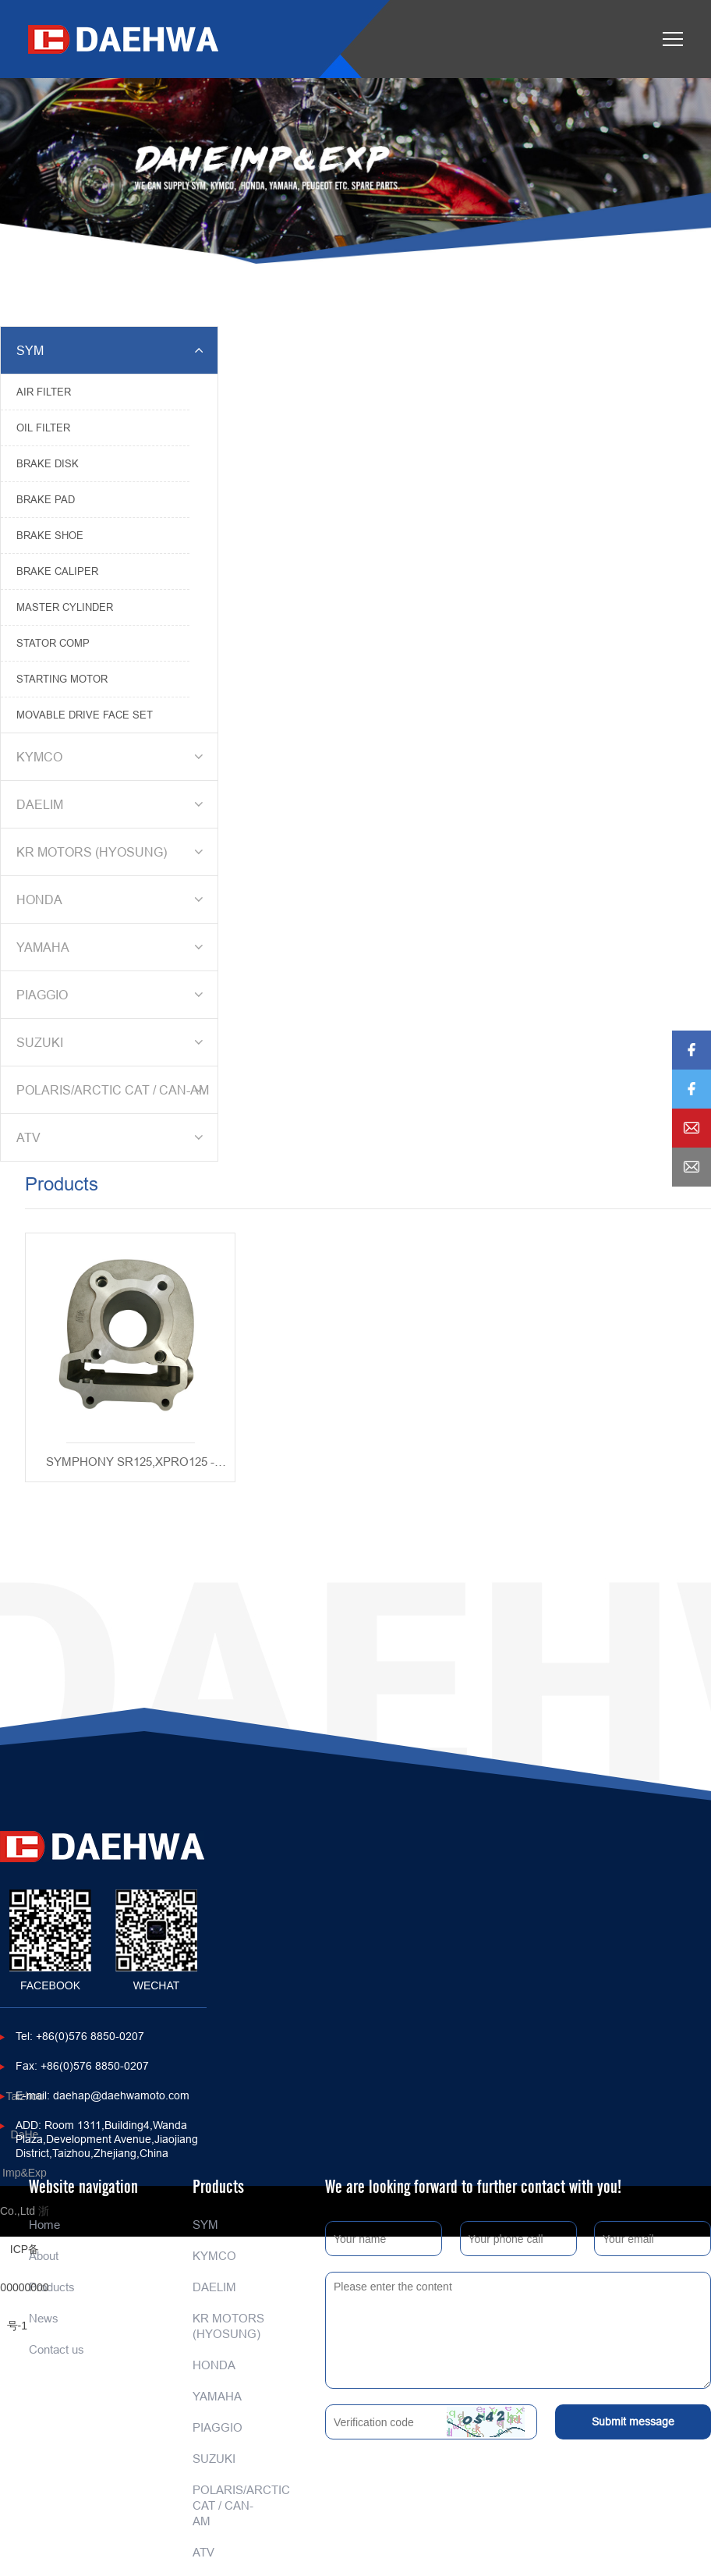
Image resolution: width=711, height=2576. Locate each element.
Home (44, 2224)
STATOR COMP (53, 643)
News (43, 2318)
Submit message (633, 2421)
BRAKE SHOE (49, 535)
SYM (112, 350)
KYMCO (112, 756)
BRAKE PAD (45, 499)
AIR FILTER (43, 391)
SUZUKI (112, 1042)
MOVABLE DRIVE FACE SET (84, 714)
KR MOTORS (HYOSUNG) (112, 852)
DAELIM (112, 804)
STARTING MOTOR (62, 678)
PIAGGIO (112, 994)
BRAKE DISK (47, 463)
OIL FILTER (43, 427)
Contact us (56, 2349)
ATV (112, 1137)
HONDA (112, 899)
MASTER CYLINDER (64, 607)
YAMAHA (112, 947)
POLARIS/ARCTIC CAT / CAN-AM (112, 1089)
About (43, 2255)
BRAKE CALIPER (57, 571)
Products (52, 2287)
